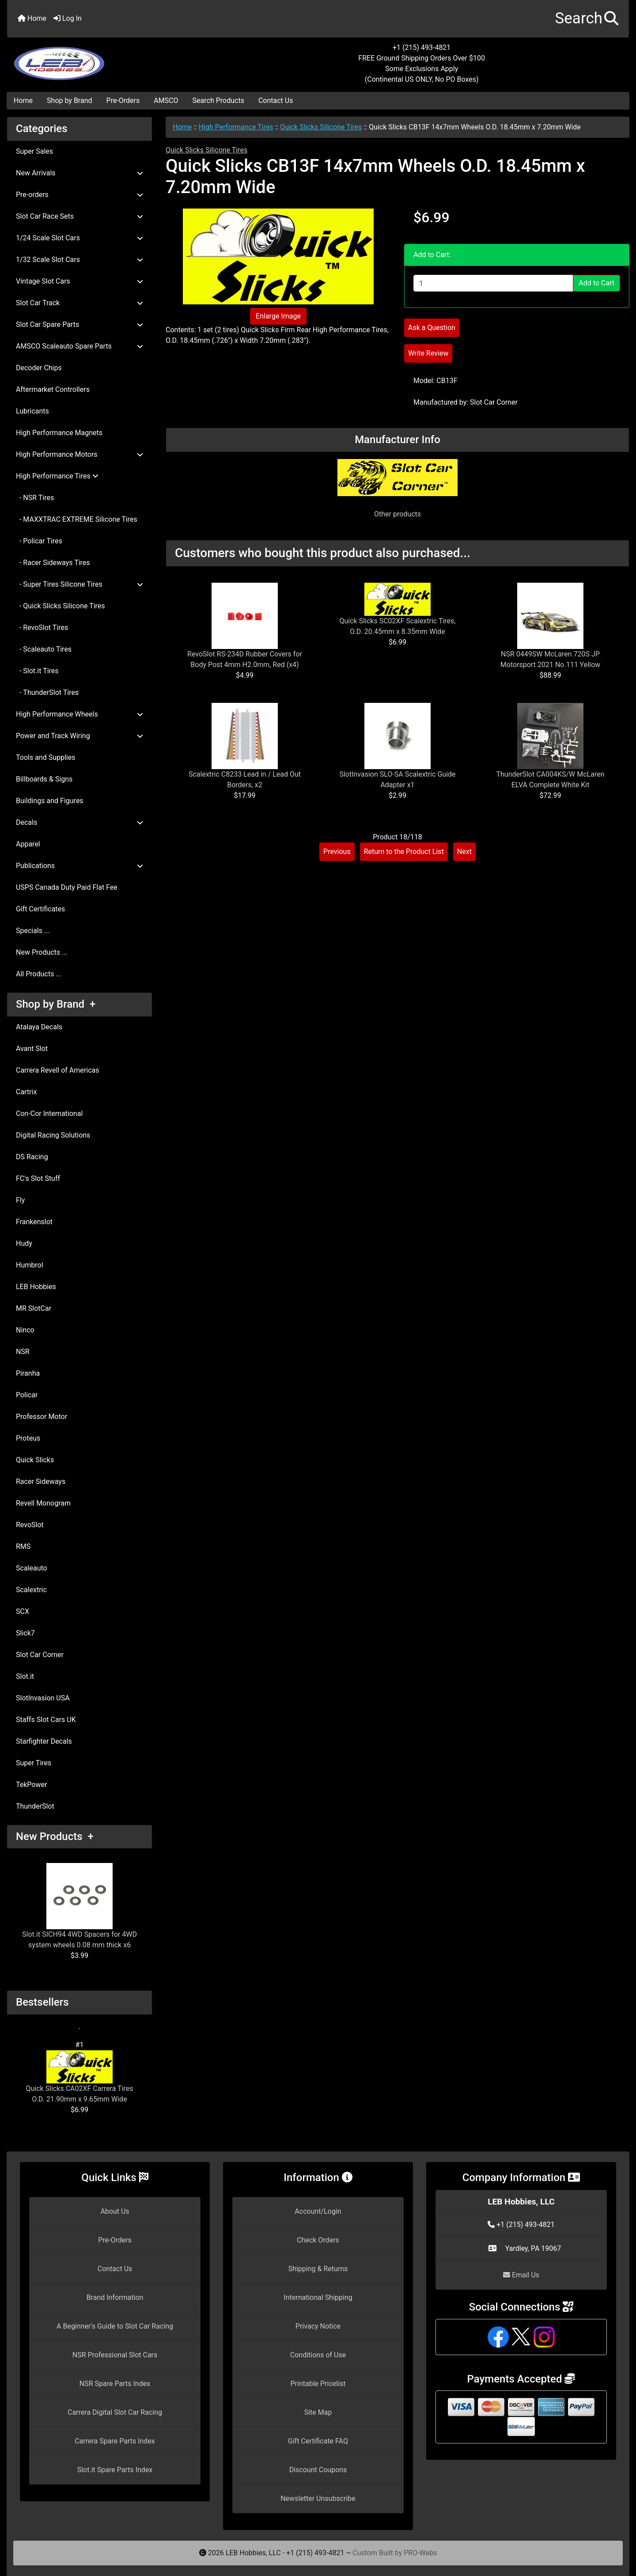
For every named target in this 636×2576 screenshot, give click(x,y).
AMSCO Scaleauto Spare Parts (79, 346)
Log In (67, 18)
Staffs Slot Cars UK (46, 1719)
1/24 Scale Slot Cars (79, 238)
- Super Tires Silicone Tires (79, 584)
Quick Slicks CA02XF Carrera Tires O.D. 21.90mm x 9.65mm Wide (79, 2076)
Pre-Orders (123, 100)
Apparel (28, 844)
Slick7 (25, 1633)
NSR (23, 1351)
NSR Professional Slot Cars (115, 2355)
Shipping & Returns (318, 2269)
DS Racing (32, 1157)
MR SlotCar (33, 1308)
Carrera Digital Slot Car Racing (115, 2412)
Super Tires (33, 1763)
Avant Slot (32, 1048)
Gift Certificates (40, 909)
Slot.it (25, 1676)
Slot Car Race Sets (79, 216)
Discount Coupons (318, 2470)
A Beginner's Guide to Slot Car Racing (115, 2326)
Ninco (25, 1330)
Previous (337, 851)
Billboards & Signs (44, 779)
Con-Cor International (49, 1113)
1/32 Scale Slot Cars (79, 259)
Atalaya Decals (39, 1027)
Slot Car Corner (40, 1654)
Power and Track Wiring (79, 736)
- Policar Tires (39, 541)
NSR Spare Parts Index (115, 2383)
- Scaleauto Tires (44, 649)
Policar (27, 1395)
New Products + (55, 1836)
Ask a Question (431, 327)
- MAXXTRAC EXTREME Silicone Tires (76, 519)
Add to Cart (596, 283)
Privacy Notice (318, 2326)
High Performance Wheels (79, 714)
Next (464, 851)
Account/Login (318, 2211)
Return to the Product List (404, 851)
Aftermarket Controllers (53, 389)
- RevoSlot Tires (42, 627)
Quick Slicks (35, 1460)
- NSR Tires (35, 497)
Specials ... (33, 930)
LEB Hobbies (36, 1286)
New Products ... (42, 952)
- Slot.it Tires (37, 671)
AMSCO (166, 100)
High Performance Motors (79, 454)
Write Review (428, 353)
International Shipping (318, 2297)
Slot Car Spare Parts (79, 324)
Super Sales (34, 151)
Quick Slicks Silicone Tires (321, 127)
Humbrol (29, 1265)
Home (32, 18)
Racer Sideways (40, 1481)
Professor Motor (41, 1416)
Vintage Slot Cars (79, 281)
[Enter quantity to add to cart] (493, 283)
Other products (397, 514)
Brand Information (115, 2297)
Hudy (24, 1243)
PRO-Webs (420, 2553)
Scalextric (31, 1590)
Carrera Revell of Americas (57, 1070)
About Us (114, 2211)
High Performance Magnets (59, 433)
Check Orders (318, 2240)
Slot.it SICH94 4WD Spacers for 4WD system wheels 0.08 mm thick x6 (79, 1906)
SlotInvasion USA (43, 1698)
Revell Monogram (43, 1503)
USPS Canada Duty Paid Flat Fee (66, 887)
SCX (22, 1611)
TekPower (31, 1784)
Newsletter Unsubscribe (318, 2498)
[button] (587, 19)
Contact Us (275, 100)
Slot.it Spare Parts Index (115, 2470)
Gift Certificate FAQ (318, 2441)
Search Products (218, 100)
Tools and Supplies (45, 757)
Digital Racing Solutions (53, 1135)
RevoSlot (30, 1525)
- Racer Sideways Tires (53, 562)
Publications (79, 865)
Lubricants (32, 411)
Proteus (28, 1438)
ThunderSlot (35, 1806)
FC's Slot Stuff (38, 1178)
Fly (20, 1200)
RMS (23, 1546)
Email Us (521, 2275)
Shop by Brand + (55, 1004)
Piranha (28, 1373)
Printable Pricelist (317, 2383)
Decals (79, 822)
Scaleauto (31, 1568)
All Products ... (38, 974)
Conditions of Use (318, 2355)
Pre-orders (79, 194)
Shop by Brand (69, 100)
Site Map (318, 2412)
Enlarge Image (278, 316)
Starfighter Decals (44, 1741)
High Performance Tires (236, 127)
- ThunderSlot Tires (47, 692)
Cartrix (26, 1092)
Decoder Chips (39, 368)
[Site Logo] (111, 58)
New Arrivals (79, 173)
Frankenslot (34, 1222)
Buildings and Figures (49, 801)
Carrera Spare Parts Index (115, 2441)
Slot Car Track (79, 303)
